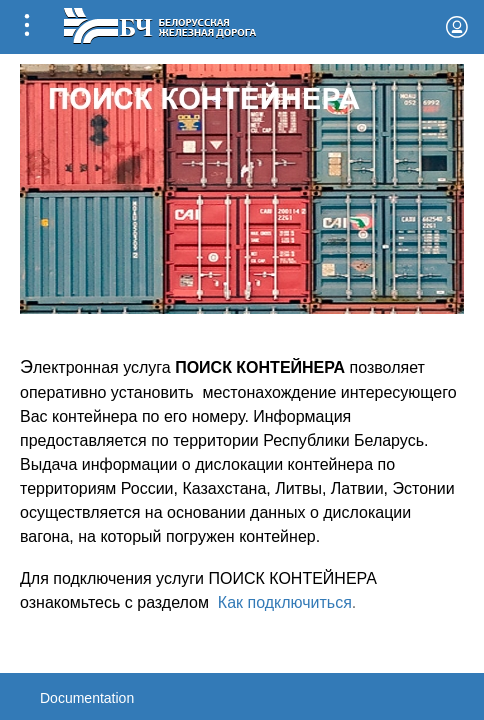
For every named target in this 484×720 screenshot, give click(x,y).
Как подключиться (285, 602)
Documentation (87, 698)
